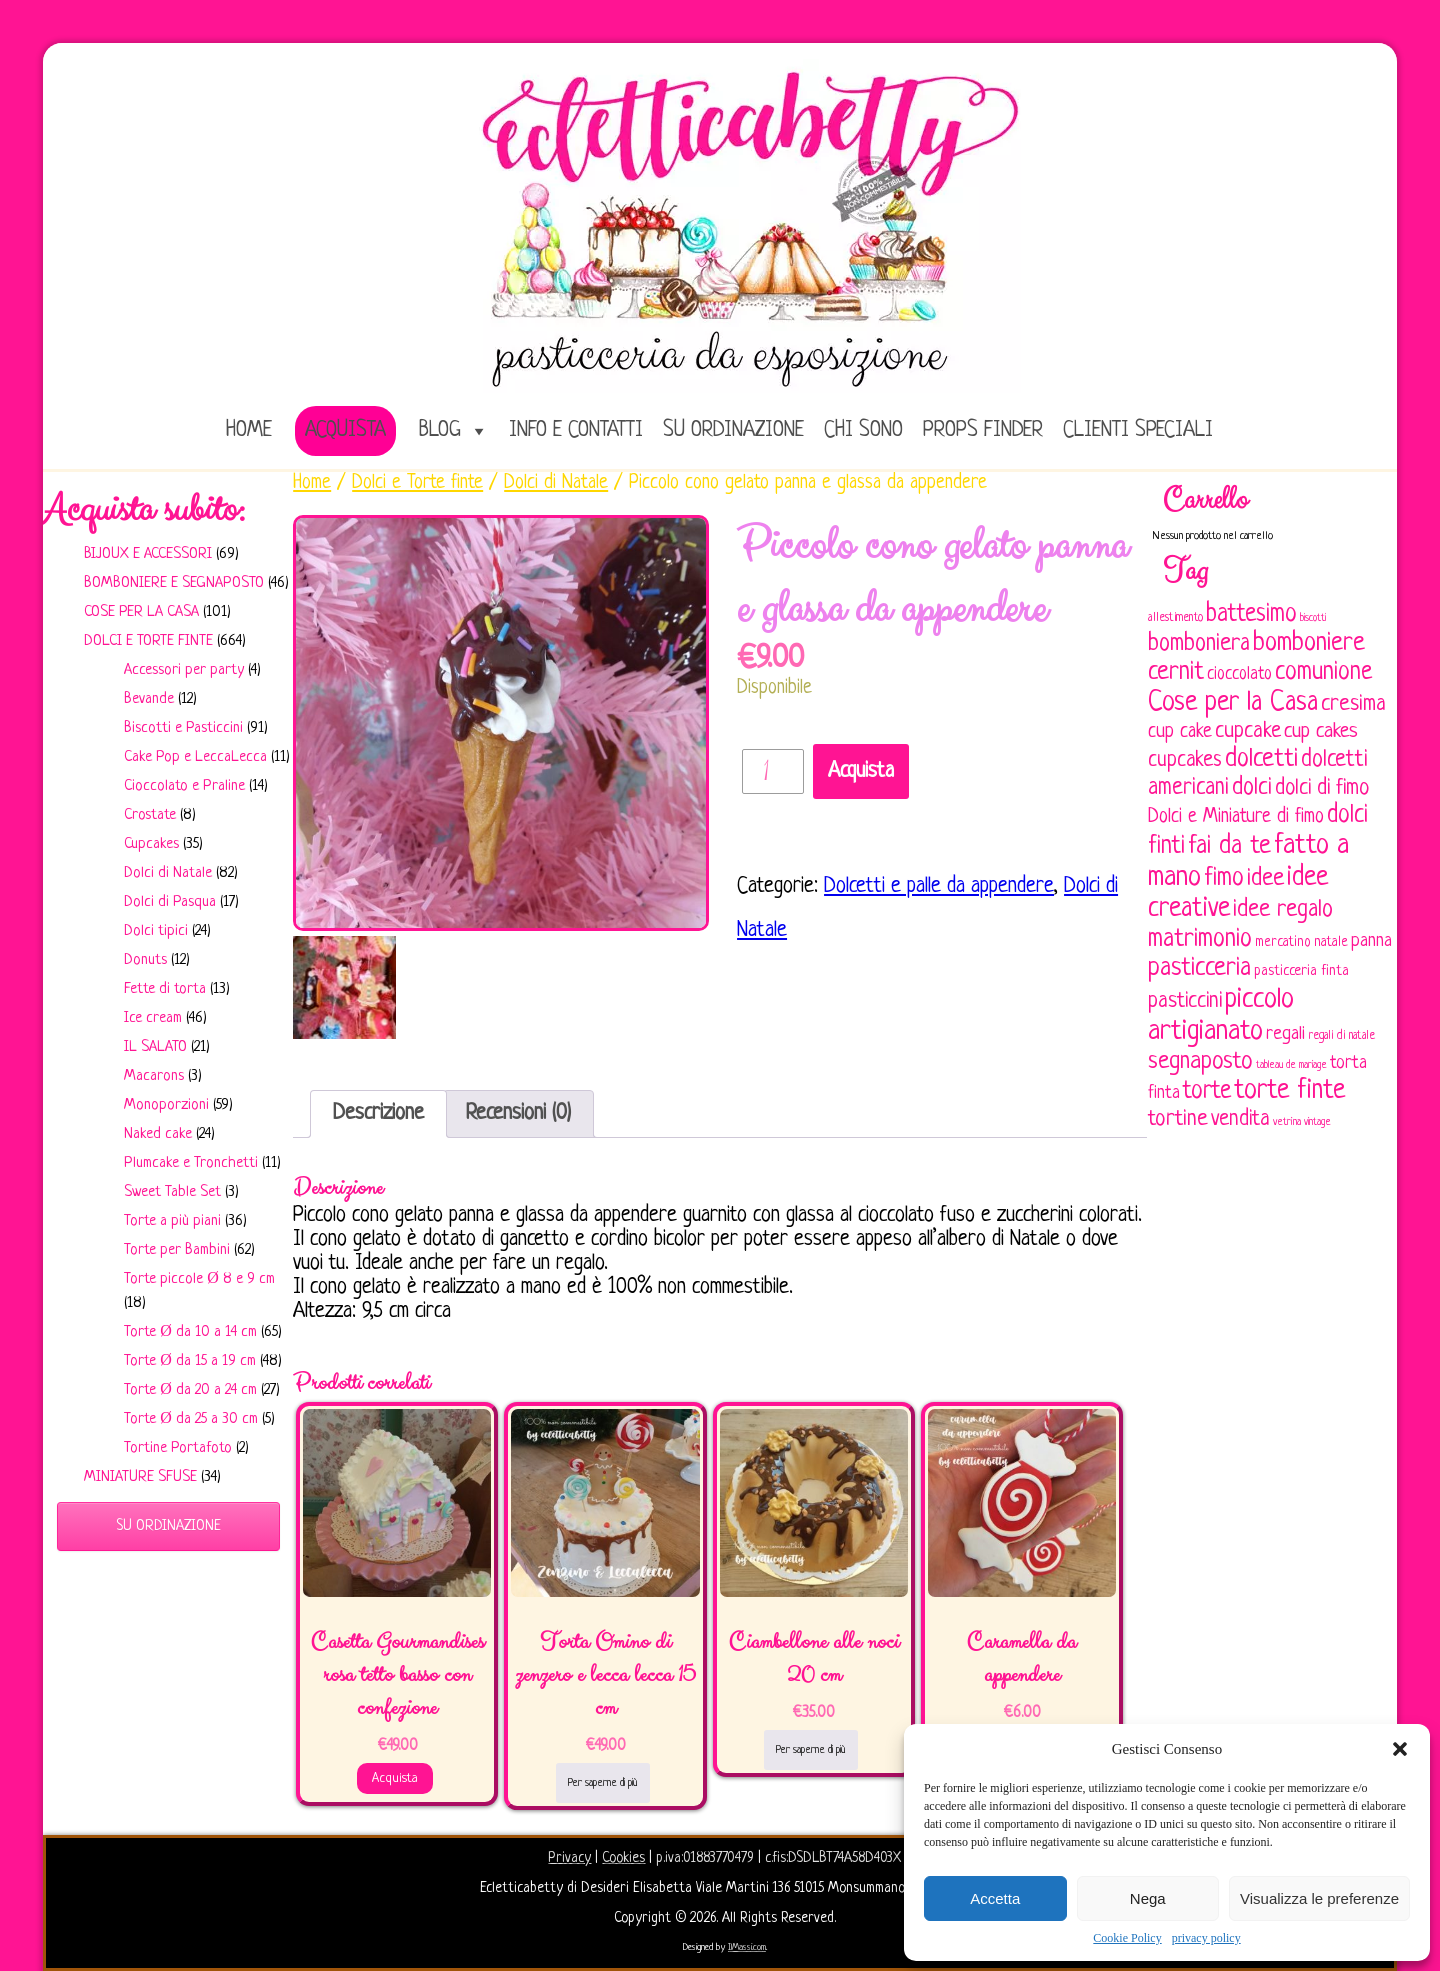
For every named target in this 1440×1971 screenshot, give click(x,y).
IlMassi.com (747, 1947)
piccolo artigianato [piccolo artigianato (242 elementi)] (1221, 1015)
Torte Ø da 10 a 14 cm (190, 1332)
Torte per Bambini (177, 1250)
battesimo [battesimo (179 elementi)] (1251, 614)
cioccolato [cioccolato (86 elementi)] (1239, 674)
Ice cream (153, 1018)
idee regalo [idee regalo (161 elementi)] (1283, 910)
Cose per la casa (141, 612)
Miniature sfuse (140, 1477)
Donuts (145, 960)
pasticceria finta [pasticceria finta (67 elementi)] (1301, 971)
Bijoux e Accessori (148, 554)
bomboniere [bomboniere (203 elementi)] (1309, 643)
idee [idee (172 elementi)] (1265, 878)
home (249, 430)
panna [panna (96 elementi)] (1371, 941)
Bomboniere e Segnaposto (174, 583)
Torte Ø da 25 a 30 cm (191, 1419)
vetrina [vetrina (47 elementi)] (1287, 1122)
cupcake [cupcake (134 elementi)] (1248, 731)
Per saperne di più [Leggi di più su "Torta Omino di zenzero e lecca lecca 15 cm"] (603, 1783)
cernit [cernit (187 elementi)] (1176, 673)
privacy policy (1206, 1938)
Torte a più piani (172, 1221)
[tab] (378, 1114)
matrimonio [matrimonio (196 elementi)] (1200, 939)
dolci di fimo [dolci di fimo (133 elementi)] (1322, 788)
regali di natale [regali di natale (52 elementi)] (1341, 1036)
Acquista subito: (144, 510)
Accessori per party (184, 670)
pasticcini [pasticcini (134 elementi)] (1185, 1001)
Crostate (150, 815)
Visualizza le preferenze (1319, 1898)
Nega (1148, 1898)
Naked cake (158, 1134)
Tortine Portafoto (178, 1448)
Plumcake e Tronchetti (191, 1163)
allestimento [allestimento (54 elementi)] (1175, 618)
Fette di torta (165, 989)
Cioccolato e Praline (184, 786)
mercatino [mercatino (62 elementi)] (1283, 942)
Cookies (623, 1858)
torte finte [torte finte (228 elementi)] (1289, 1091)
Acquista (345, 430)
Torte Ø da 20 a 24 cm (190, 1390)
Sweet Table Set (172, 1192)
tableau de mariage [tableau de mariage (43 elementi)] (1291, 1065)
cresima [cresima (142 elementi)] (1353, 704)
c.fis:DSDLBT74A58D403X (833, 1858)
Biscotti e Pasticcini (183, 728)
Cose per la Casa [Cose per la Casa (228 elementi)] (1233, 703)
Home (312, 483)
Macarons (154, 1076)
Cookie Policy (1127, 1938)
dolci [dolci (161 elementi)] (1252, 788)
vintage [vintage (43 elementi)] (1317, 1122)
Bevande (149, 699)
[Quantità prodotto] (773, 771)
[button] (1400, 1749)
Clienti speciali (1138, 430)
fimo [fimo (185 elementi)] (1224, 879)
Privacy (569, 1858)
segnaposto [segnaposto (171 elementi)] (1200, 1061)
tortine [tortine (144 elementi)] (1178, 1119)
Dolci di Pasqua (170, 902)
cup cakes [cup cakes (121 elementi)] (1321, 731)
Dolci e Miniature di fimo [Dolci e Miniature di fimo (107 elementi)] (1236, 817)
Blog (440, 430)
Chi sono (863, 430)
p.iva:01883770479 (707, 1858)
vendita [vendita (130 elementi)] (1240, 1119)
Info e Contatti (576, 430)
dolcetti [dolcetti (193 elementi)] (1261, 759)
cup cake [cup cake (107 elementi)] (1180, 732)
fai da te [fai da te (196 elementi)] (1229, 846)
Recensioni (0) (518, 1113)
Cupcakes (151, 844)
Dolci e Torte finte (148, 641)
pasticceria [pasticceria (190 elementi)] (1199, 969)
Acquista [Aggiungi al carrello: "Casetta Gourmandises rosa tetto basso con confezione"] (395, 1778)
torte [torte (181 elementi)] (1207, 1091)
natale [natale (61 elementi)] (1331, 942)
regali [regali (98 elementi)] (1285, 1034)
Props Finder (983, 430)
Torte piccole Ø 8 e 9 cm (199, 1279)
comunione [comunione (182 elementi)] (1323, 672)
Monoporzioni (166, 1105)
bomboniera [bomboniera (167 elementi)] (1199, 644)
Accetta (995, 1898)
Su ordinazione (733, 430)
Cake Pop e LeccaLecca (195, 757)
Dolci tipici (156, 931)
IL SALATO (155, 1047)
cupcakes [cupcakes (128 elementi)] (1185, 760)
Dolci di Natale (168, 873)
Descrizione (378, 1113)
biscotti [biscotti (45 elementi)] (1313, 618)
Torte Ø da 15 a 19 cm (190, 1361)
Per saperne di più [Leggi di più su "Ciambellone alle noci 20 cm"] (811, 1750)
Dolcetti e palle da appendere (939, 886)
